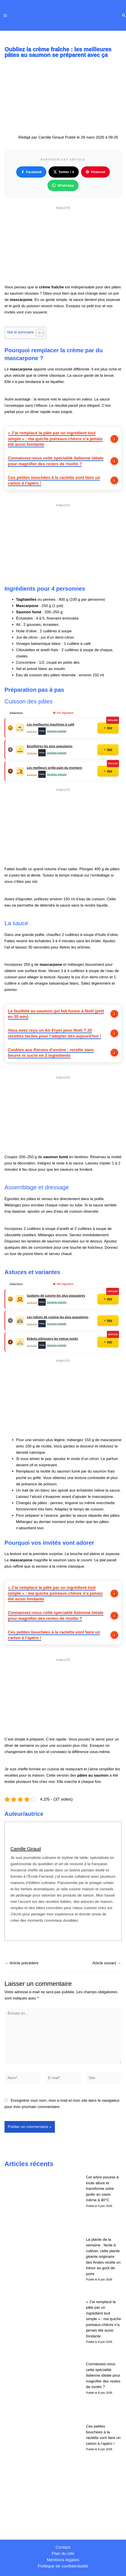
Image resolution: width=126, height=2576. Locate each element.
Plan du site (63, 2553)
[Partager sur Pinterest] (95, 183)
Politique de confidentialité (63, 2566)
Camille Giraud (26, 1854)
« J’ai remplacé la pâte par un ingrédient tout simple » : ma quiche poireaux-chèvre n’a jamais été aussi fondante (103, 2325)
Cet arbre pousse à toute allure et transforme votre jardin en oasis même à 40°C (102, 2194)
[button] (124, 21)
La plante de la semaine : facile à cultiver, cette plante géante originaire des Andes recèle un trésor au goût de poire (103, 2262)
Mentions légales (63, 2559)
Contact (63, 2547)
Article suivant (106, 1969)
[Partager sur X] (64, 183)
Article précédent (21, 1969)
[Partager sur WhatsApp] (63, 196)
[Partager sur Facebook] (31, 183)
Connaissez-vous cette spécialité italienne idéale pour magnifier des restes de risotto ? (103, 2381)
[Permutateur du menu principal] (5, 21)
